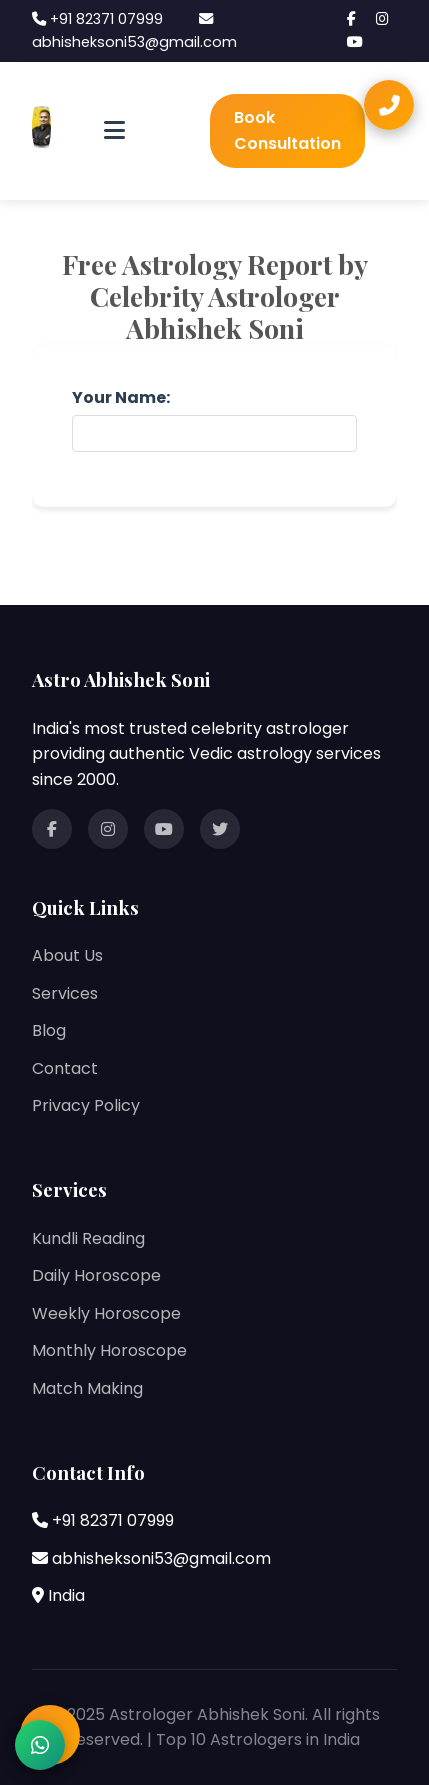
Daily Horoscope (96, 1275)
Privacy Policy (86, 1105)
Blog (49, 1030)
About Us (67, 955)
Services (65, 993)
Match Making (87, 1388)
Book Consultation (287, 130)
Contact (65, 1068)
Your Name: (121, 397)
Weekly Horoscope (106, 1313)
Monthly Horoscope (109, 1350)
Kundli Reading (88, 1238)
